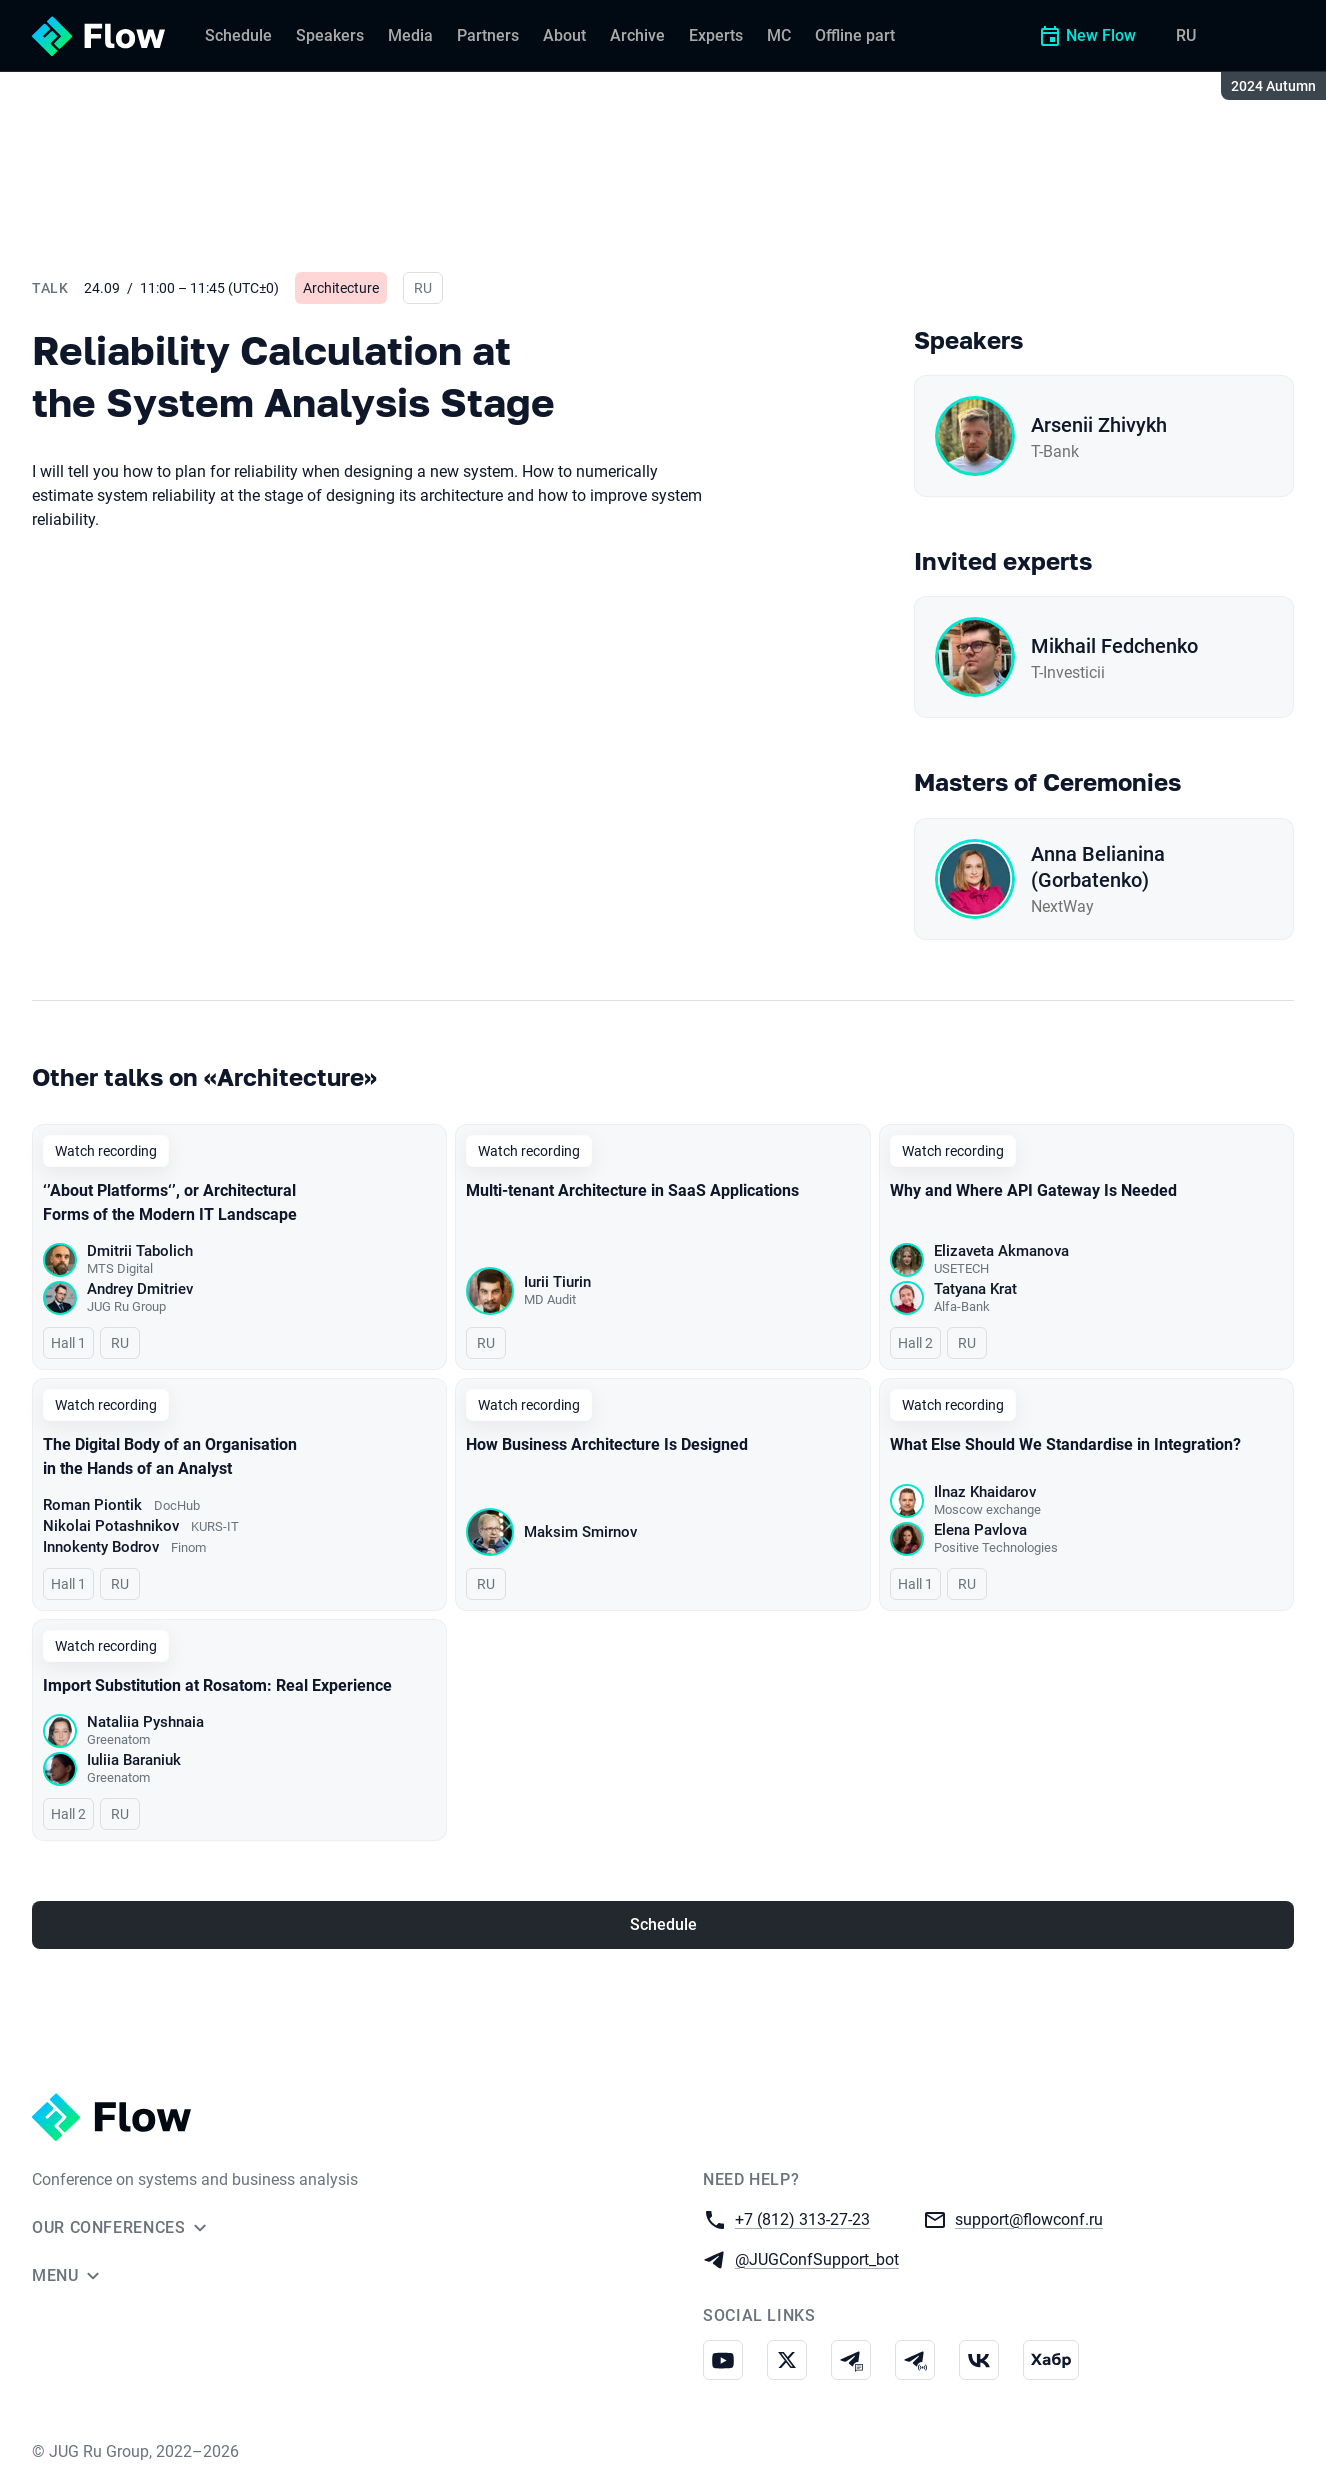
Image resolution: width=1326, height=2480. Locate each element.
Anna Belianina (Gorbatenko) (1098, 867)
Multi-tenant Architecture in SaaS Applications (632, 1190)
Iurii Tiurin (557, 1282)
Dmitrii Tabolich (140, 1251)
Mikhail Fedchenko (1114, 646)
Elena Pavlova (980, 1530)
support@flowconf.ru (1029, 2218)
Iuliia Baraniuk (134, 1760)
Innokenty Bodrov (101, 1547)
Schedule (663, 1924)
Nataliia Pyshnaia (145, 1722)
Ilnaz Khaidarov (985, 1492)
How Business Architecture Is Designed (607, 1444)
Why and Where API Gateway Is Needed (1033, 1190)
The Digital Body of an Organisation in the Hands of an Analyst (170, 1456)
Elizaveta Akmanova (1001, 1251)
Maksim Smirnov (580, 1532)
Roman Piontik (92, 1505)
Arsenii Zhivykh (1099, 425)
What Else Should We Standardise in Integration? (1065, 1444)
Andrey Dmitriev (140, 1289)
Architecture (341, 288)
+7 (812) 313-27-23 (802, 2218)
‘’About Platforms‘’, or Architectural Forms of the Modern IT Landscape (170, 1202)
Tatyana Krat (975, 1289)
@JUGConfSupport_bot (817, 2258)
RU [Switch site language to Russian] (1186, 35)
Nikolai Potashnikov (111, 1526)
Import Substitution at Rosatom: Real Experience (217, 1685)
